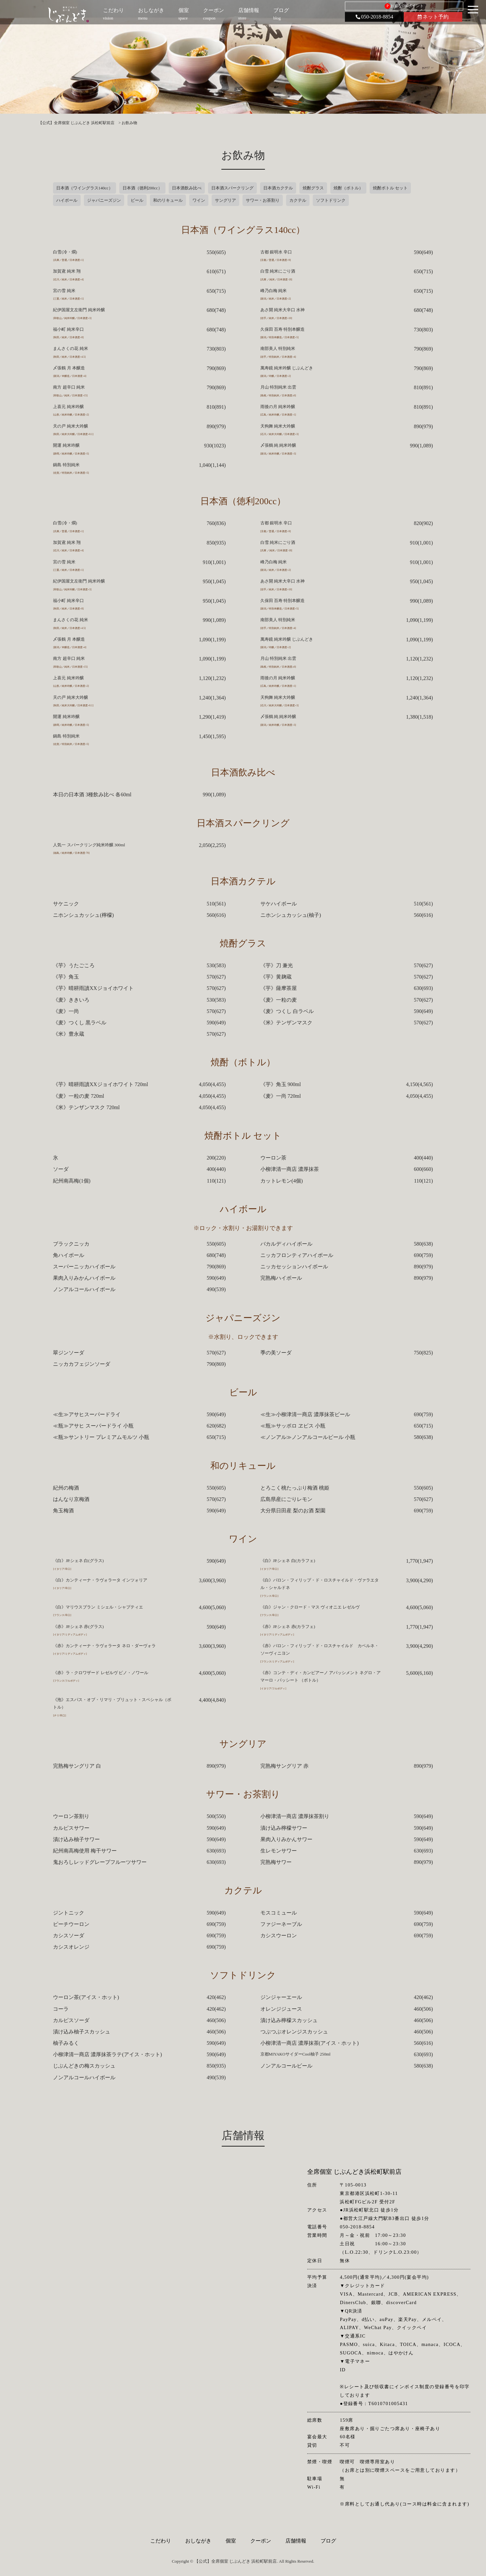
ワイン (198, 200)
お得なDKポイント (404, 6)
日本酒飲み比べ (187, 188)
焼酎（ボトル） (348, 188)
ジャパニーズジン (104, 200)
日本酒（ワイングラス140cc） (84, 188)
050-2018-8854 (374, 16)
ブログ (328, 2541)
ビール (137, 200)
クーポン (260, 2541)
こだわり (160, 2541)
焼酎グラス (313, 188)
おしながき (198, 2541)
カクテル (297, 200)
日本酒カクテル (278, 188)
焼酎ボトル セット (390, 188)
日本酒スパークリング (232, 188)
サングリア (225, 200)
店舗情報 (295, 2541)
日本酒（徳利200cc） (142, 188)
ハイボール (66, 200)
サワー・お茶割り (263, 200)
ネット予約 (433, 16)
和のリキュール (168, 200)
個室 (231, 2541)
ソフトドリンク (331, 200)
